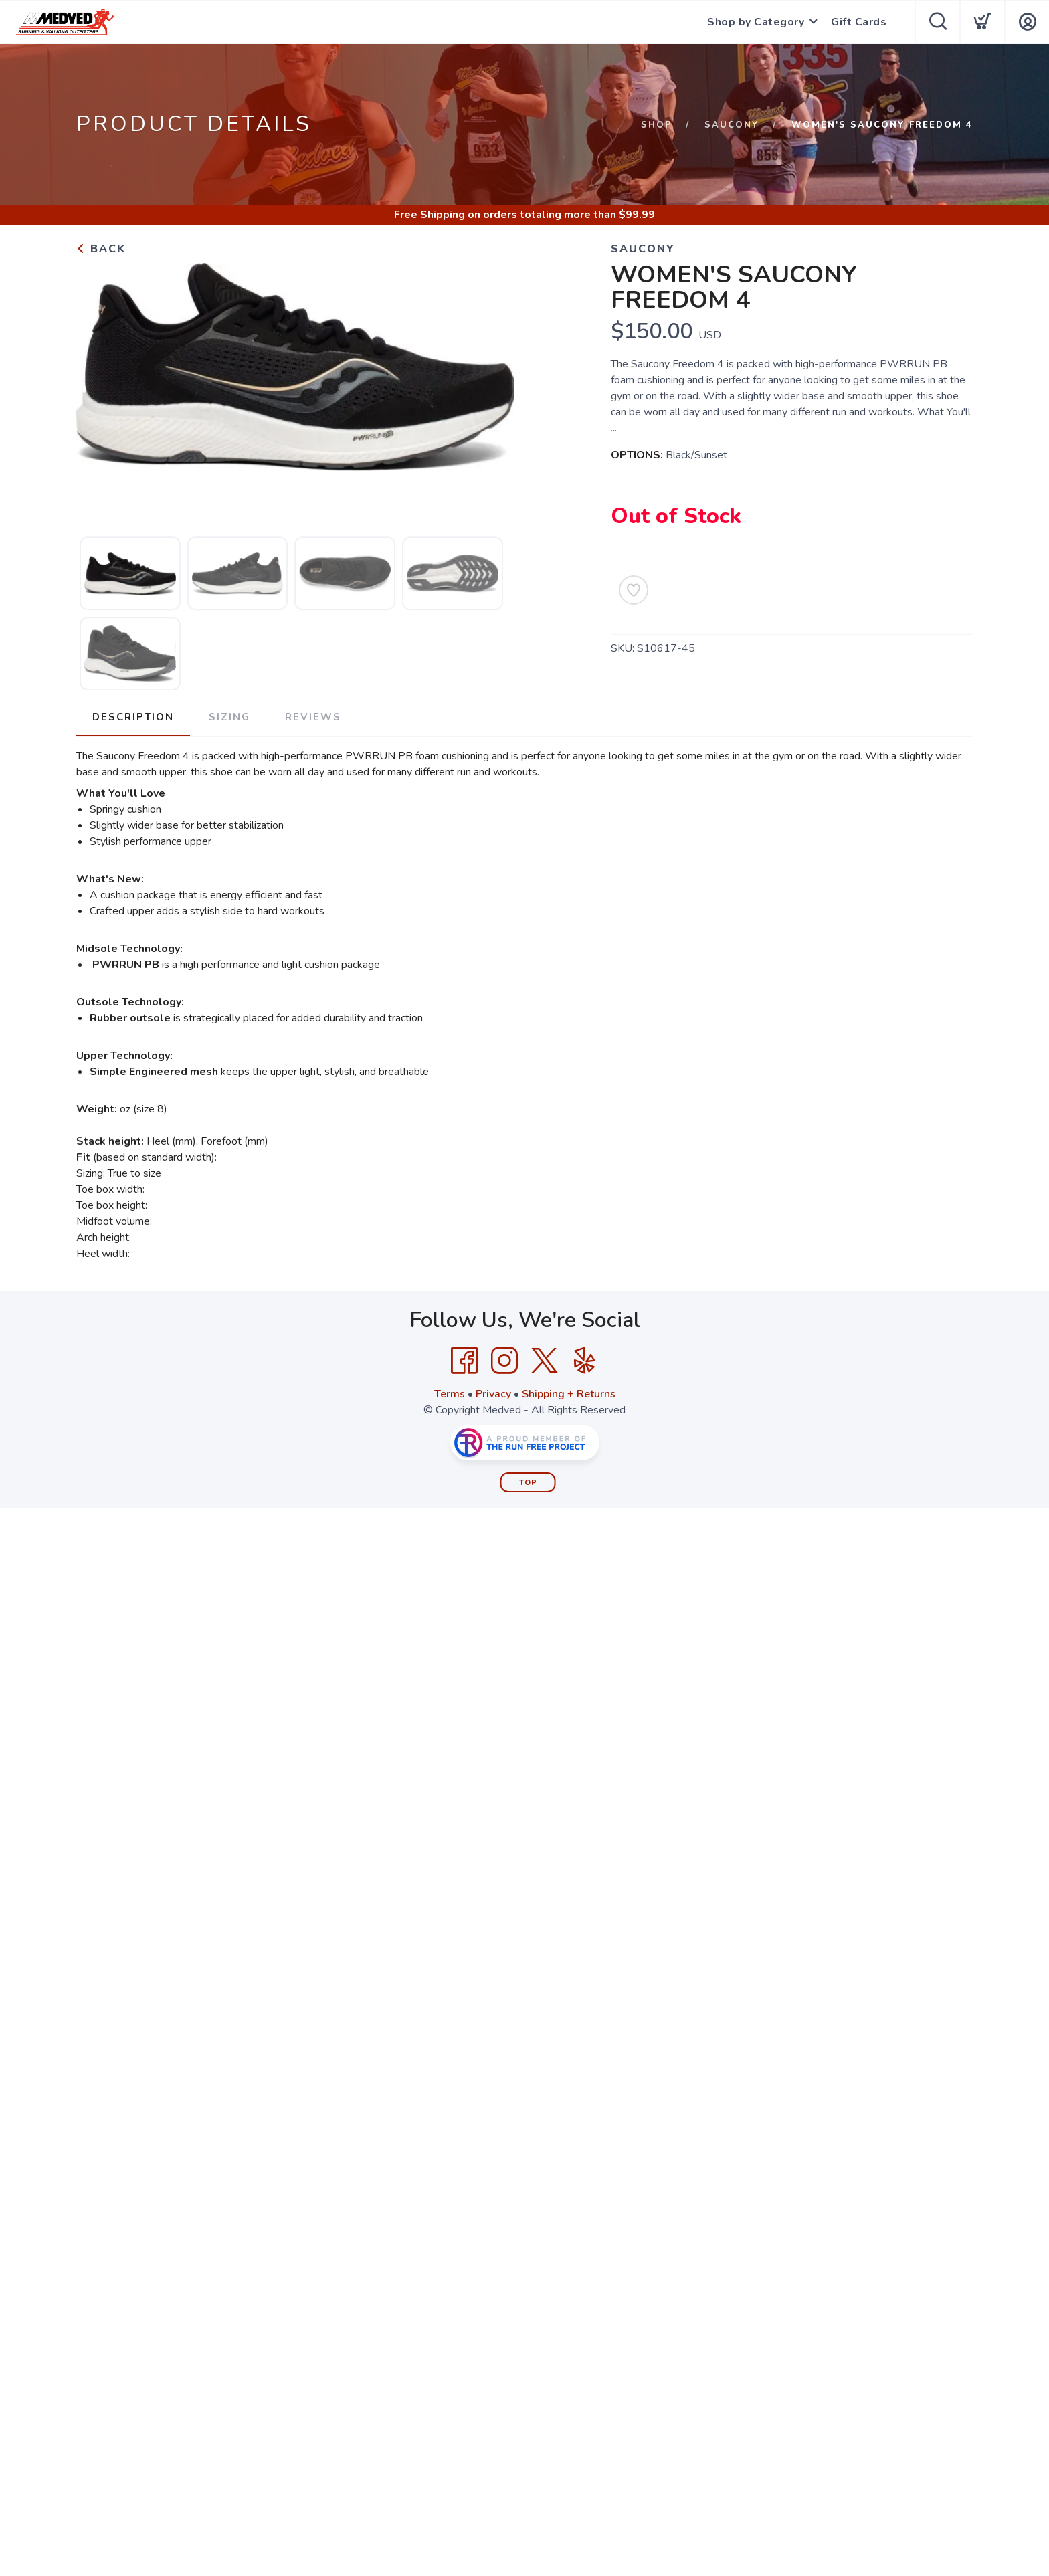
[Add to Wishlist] (633, 590)
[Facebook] (464, 1361)
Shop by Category (755, 22)
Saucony (731, 125)
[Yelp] (585, 1361)
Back (101, 248)
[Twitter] (544, 1361)
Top (528, 1483)
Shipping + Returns (568, 1394)
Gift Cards (858, 22)
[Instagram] (504, 1361)
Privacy (493, 1394)
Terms (449, 1394)
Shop (656, 125)
